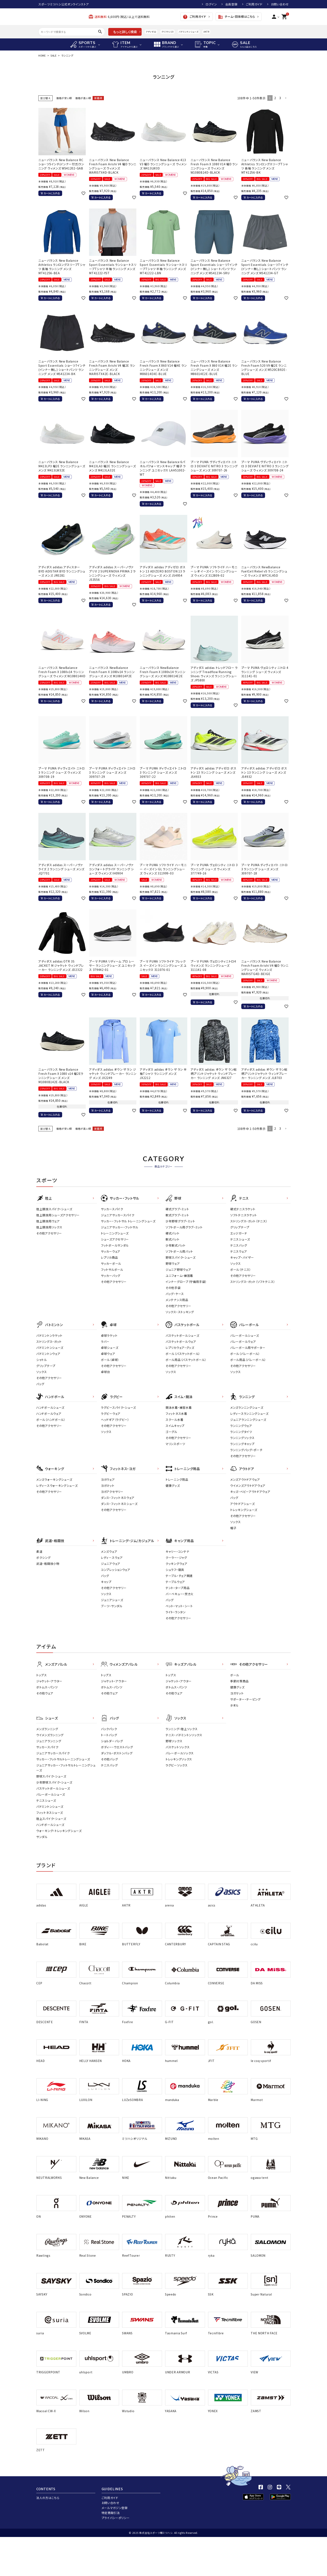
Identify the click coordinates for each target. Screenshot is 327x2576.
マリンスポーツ (175, 1483)
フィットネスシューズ (49, 1852)
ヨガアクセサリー (112, 1531)
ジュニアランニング (48, 1780)
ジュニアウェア (110, 1603)
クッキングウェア (176, 1603)
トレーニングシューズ (115, 1272)
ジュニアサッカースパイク (117, 1254)
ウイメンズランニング (50, 1774)
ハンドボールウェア (48, 1452)
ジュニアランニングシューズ (248, 1459)
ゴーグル (171, 1471)
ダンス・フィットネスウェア (118, 1537)
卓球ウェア (108, 1393)
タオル (234, 1744)
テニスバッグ (238, 1284)
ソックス (235, 1302)
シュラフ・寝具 (175, 1609)
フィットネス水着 (176, 1452)
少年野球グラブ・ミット (180, 1260)
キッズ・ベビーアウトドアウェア (250, 1531)
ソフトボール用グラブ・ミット (184, 1266)
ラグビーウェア (111, 1452)
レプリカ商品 (109, 1296)
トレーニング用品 (177, 1518)
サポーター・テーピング (245, 1738)
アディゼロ (151, 31)
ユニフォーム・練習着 (179, 1315)
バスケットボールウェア (181, 1380)
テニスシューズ (240, 1278)
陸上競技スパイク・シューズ (54, 1248)
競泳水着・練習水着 (179, 1446)
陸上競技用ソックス (49, 1266)
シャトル (41, 1399)
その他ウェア (44, 1732)
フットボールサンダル (115, 1284)
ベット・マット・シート (179, 1645)
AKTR (206, 31)
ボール (234, 1714)
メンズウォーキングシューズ (54, 1518)
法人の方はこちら (47, 2537)
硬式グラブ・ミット (177, 1248)
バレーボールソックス (180, 1792)
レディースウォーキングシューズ (57, 1524)
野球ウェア (173, 1302)
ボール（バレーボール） (245, 1393)
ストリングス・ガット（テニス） (249, 1260)
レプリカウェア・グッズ (180, 1387)
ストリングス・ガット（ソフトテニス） (252, 1321)
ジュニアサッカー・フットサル (119, 1266)
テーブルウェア (175, 1621)
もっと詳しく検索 (125, 31)
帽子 (233, 1567)
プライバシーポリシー (116, 2557)
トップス (41, 1714)
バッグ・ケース (175, 1333)
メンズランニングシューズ (246, 1446)
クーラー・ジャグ (176, 1596)
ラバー (105, 1380)
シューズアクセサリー (115, 1278)
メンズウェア (109, 1590)
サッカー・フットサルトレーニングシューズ (63, 1798)
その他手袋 (173, 1327)
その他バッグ (109, 1798)
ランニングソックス (242, 1477)
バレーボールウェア (243, 1380)
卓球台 (105, 1411)
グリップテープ (239, 1266)
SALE (53, 55)
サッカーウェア (110, 1290)
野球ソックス (174, 1780)
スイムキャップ (175, 1465)
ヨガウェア (108, 1518)
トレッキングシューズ (243, 1549)
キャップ (106, 1621)
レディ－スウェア (112, 1596)
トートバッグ (109, 1774)
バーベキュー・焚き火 (180, 1633)
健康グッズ (173, 1524)
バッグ (40, 1423)
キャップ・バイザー (242, 1296)
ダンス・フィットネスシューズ (119, 1543)
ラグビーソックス (177, 1804)
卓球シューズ (109, 1387)
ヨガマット (107, 1524)
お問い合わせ (280, 4)
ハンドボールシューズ (50, 1446)
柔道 (39, 1590)
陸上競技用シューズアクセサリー (58, 1254)
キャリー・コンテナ (177, 1590)
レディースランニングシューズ (249, 1452)
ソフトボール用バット (179, 1290)
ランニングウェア (241, 1465)
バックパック (109, 1768)
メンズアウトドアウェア (245, 1518)
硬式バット (173, 1272)
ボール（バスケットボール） (183, 1393)
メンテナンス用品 (177, 1339)
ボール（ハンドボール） (50, 1459)
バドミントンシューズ (188, 31)
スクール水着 (174, 1459)
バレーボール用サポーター (247, 1387)
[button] (286, 137)
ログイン (211, 4)
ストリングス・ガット (49, 1380)
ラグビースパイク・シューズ (118, 1446)
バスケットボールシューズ (182, 1374)
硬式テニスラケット (242, 1248)
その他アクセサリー (49, 1272)
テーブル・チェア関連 (179, 1615)
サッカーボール (111, 1302)
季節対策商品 (239, 1720)
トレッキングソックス (179, 1798)
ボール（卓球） (110, 1399)
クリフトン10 (167, 31)
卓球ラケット (109, 1374)
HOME (42, 55)
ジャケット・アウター (49, 1720)
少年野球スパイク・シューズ (54, 1821)
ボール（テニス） (240, 1308)
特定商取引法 (111, 2552)
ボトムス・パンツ (47, 1726)
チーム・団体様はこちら (236, 16)
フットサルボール (112, 1308)
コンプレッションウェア (115, 1609)
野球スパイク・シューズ (181, 1296)
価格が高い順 (83, 137)
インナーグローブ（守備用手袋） (186, 1321)
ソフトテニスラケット (243, 1254)
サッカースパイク (112, 1248)
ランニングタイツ (241, 1471)
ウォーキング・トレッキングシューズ (59, 1870)
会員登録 (231, 4)
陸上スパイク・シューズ (51, 1858)
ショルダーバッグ (112, 1780)
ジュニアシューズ (112, 1639)
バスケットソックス (178, 1786)
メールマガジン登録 (115, 2547)
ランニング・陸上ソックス (181, 1768)
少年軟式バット (176, 1284)
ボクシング (43, 1596)
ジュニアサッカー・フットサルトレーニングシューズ (66, 1806)
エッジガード (238, 1272)
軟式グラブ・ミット (177, 1254)
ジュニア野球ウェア (178, 1308)
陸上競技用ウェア (48, 1260)
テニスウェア (238, 1290)
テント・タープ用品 (178, 1627)
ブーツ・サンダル (111, 1645)
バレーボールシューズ (244, 1374)
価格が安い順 (64, 137)
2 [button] (275, 137)
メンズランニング (47, 1768)
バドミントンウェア (48, 1393)
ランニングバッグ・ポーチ (246, 1489)
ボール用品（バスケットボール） (186, 1399)
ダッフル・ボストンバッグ (116, 1792)
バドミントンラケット (49, 1374)
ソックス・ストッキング (180, 1351)
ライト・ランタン (176, 1651)
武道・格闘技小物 (47, 1603)
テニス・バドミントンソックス (184, 1774)
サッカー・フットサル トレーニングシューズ (128, 1260)
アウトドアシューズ (242, 1543)
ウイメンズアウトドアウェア (247, 1524)
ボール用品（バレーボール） (248, 1399)
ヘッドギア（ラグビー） (115, 1459)
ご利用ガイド (254, 4)
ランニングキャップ (242, 1483)
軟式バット (173, 1278)
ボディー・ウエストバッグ (117, 1786)
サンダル (42, 1876)
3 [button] (280, 137)
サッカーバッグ (110, 1315)
